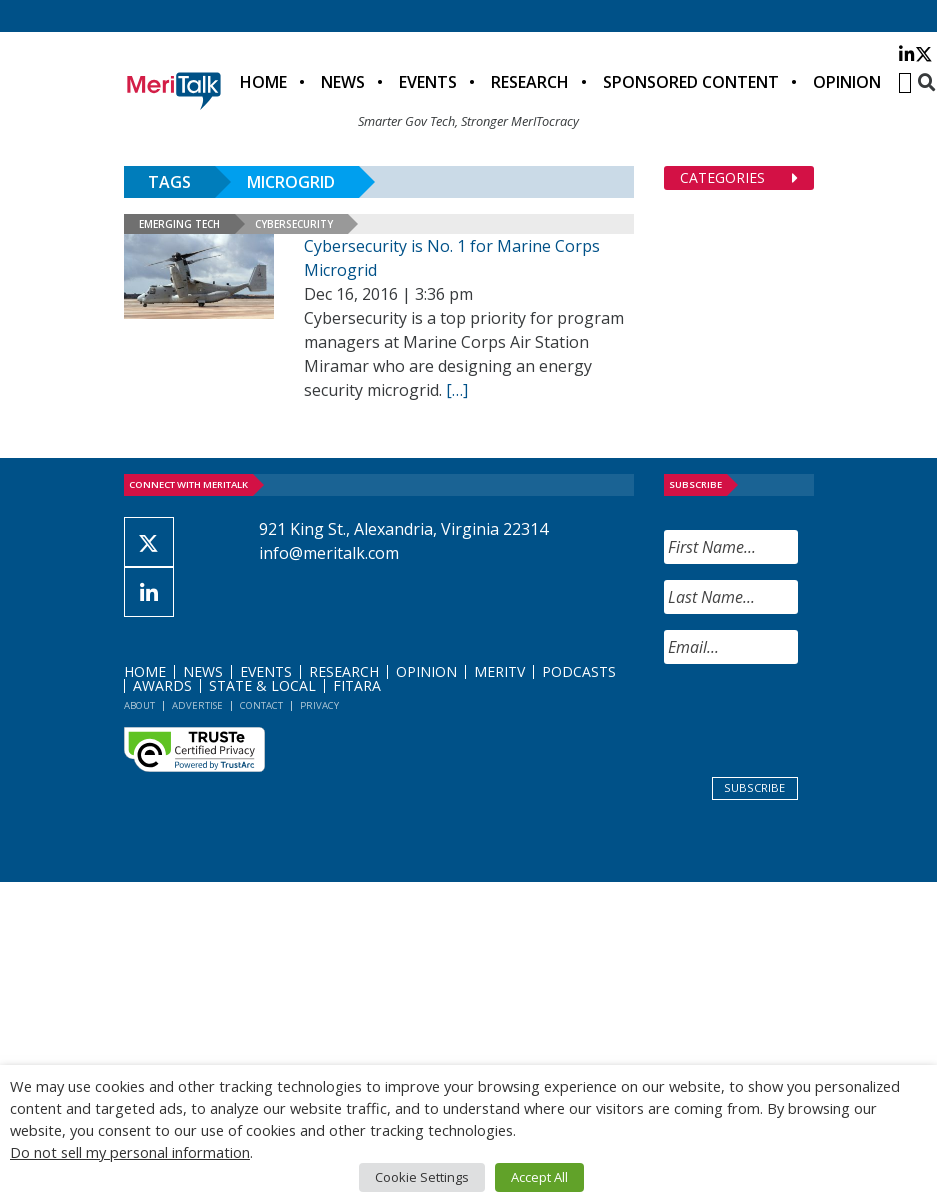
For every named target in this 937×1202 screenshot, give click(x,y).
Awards (162, 685)
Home (263, 82)
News (343, 82)
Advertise (197, 705)
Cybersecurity (294, 224)
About (139, 705)
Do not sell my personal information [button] (130, 1152)
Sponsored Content (691, 82)
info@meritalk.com (329, 553)
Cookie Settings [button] (422, 1177)
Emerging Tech (179, 224)
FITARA (357, 685)
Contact (261, 705)
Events (428, 82)
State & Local (262, 685)
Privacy (319, 705)
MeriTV (499, 671)
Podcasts (579, 671)
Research (530, 82)
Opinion (847, 82)
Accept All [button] (539, 1177)
